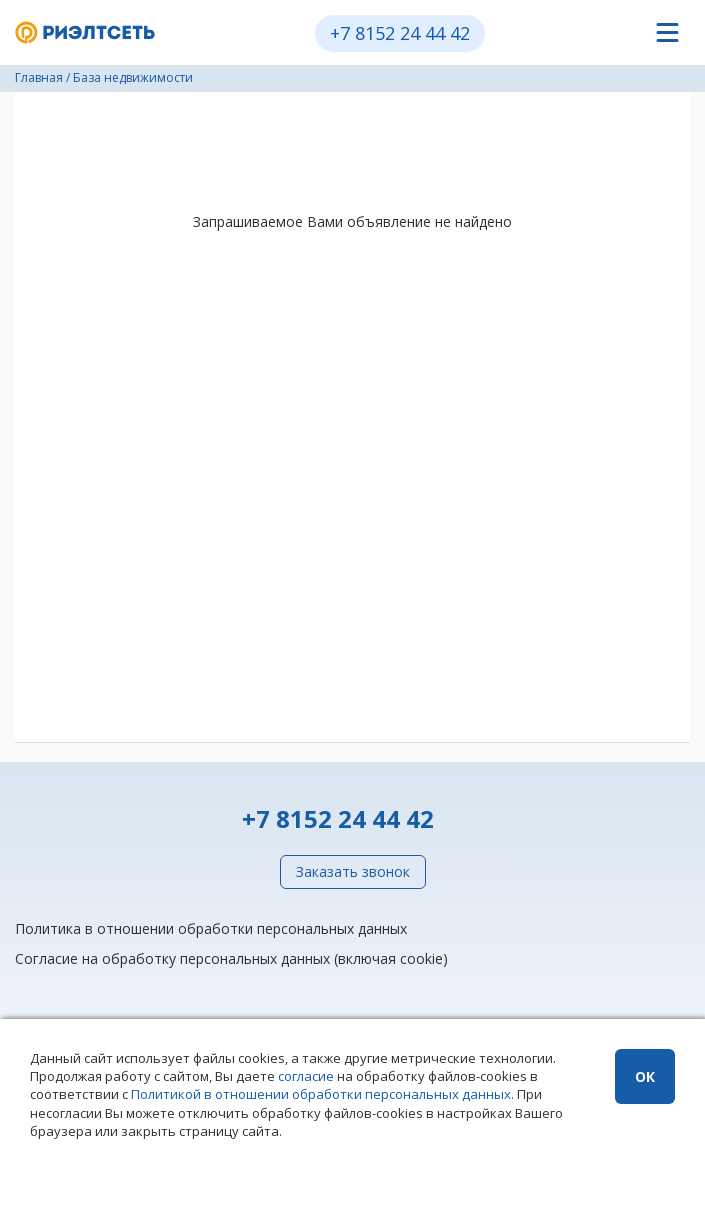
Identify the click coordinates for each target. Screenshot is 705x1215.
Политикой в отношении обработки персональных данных (321, 1094)
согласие (306, 1076)
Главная (39, 77)
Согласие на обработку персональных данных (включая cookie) (231, 958)
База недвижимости (133, 77)
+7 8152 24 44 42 (400, 33)
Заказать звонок (353, 871)
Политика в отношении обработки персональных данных (211, 928)
